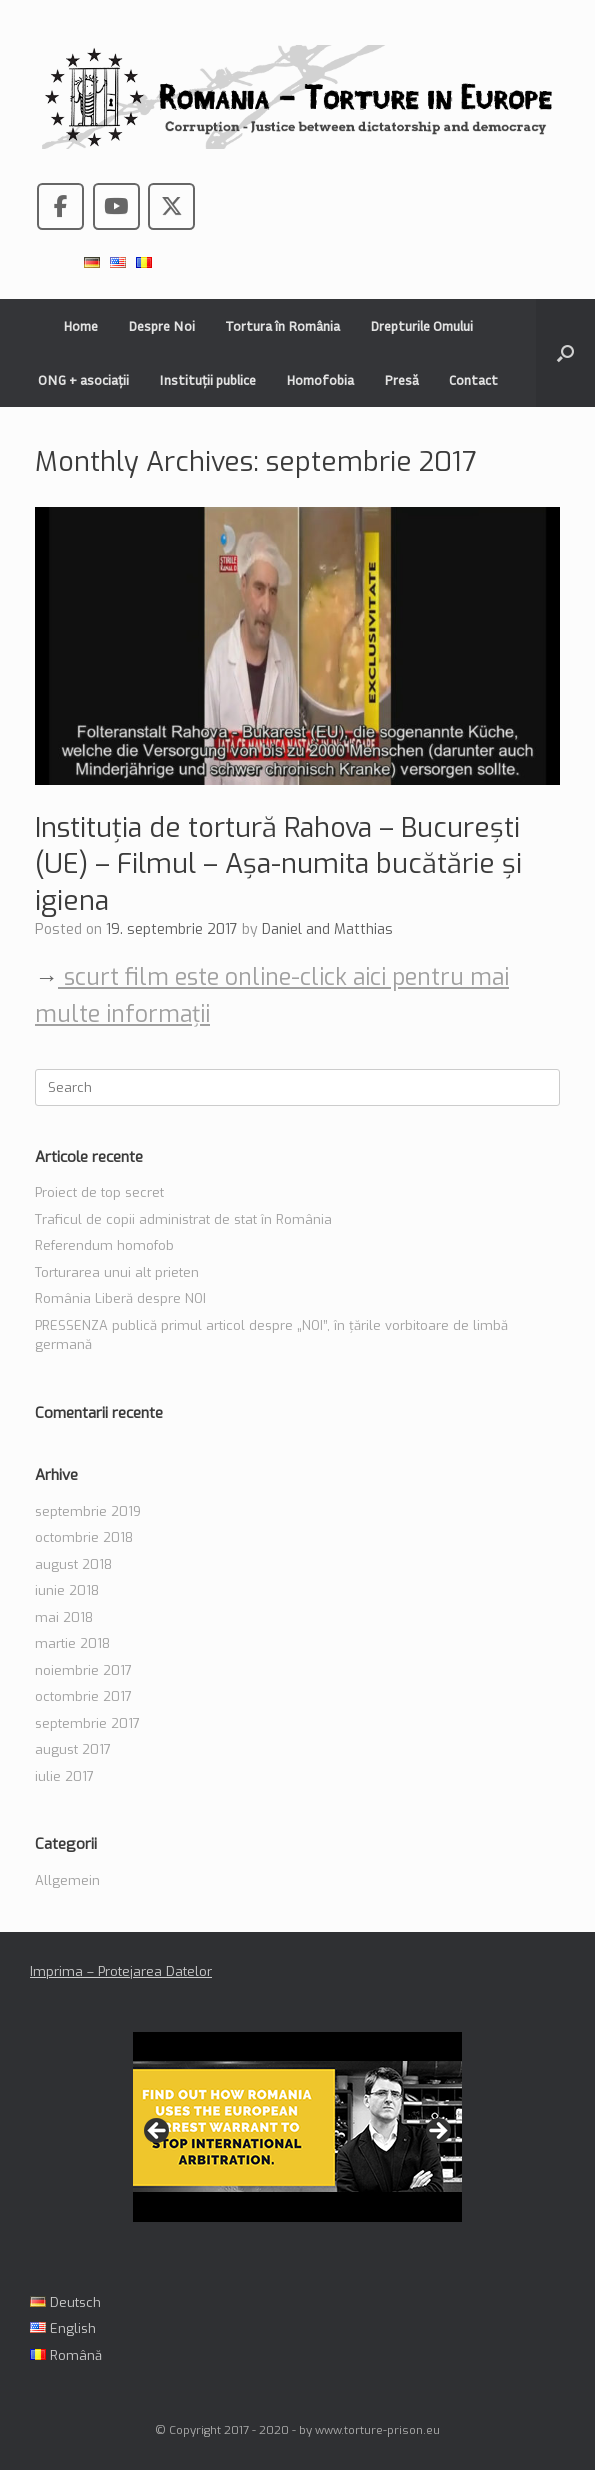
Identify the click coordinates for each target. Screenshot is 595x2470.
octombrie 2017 (83, 1696)
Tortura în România (282, 325)
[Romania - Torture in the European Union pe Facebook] (60, 206)
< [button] (158, 2132)
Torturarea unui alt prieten (117, 1272)
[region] (297, 2137)
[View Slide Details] (297, 2127)
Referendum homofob (104, 1245)
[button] (565, 353)
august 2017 (73, 1749)
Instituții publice (207, 379)
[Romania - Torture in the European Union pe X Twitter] (171, 206)
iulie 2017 (64, 1776)
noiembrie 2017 (83, 1670)
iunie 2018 (67, 1590)
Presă (401, 379)
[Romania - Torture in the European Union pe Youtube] (116, 206)
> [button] (437, 2132)
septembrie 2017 (87, 1723)
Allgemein (67, 1880)
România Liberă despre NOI (120, 1298)
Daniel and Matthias (327, 929)
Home (80, 325)
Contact (473, 379)
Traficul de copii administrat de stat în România (183, 1219)
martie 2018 (72, 1643)
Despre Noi (161, 325)
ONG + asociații (83, 379)
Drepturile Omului (421, 325)
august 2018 (73, 1564)
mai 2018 (64, 1617)
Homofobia (320, 379)
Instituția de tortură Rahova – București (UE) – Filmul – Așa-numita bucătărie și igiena (278, 864)
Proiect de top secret (99, 1192)
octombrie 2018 (84, 1537)
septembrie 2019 (88, 1511)
